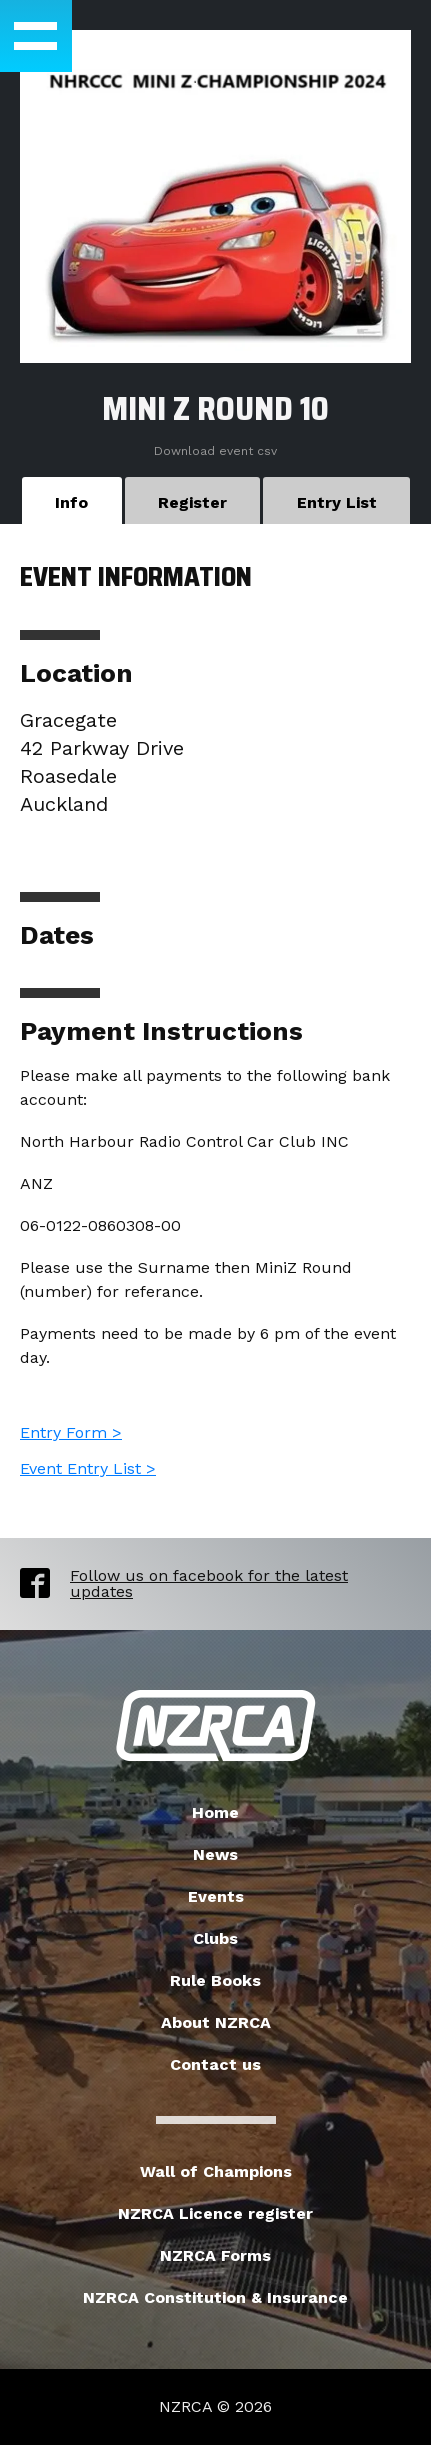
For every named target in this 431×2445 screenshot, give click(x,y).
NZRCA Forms (215, 2255)
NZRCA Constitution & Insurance (215, 2297)
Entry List (337, 502)
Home (215, 1812)
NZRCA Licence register (215, 2213)
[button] (36, 36)
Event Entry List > (88, 1468)
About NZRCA (216, 2022)
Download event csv (215, 451)
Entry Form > (71, 1432)
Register (192, 502)
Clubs (215, 1938)
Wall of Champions (216, 2171)
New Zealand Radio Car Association (216, 1726)
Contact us (215, 2064)
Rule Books (215, 1980)
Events (216, 1896)
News (215, 1854)
